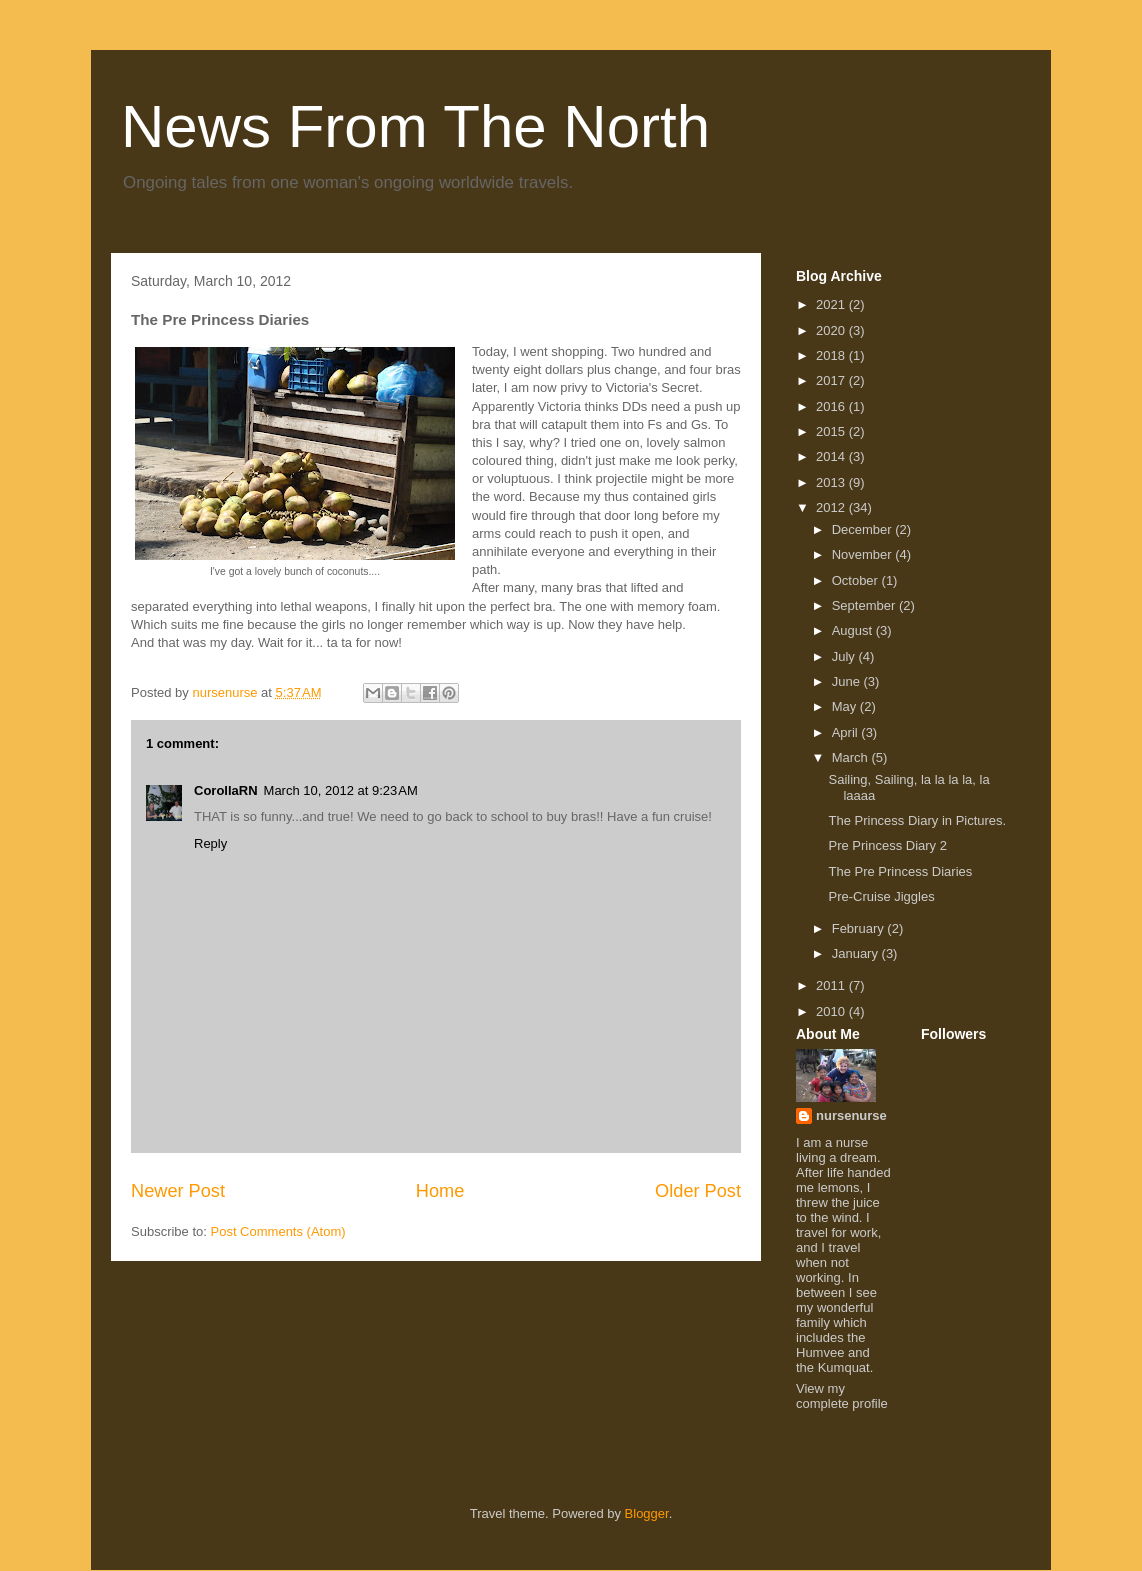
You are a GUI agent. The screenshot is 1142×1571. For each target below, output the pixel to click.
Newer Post (178, 1191)
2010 (832, 1011)
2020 (832, 330)
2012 (832, 507)
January (857, 953)
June (848, 681)
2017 (832, 380)
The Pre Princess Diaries (900, 871)
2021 (832, 304)
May (846, 706)
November (864, 554)
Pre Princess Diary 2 (887, 845)
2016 (832, 406)
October (857, 580)
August (854, 630)
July (845, 656)
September (865, 605)
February (860, 928)
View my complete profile (842, 1396)
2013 (832, 482)
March (852, 757)
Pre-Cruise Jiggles (881, 896)
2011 (832, 985)
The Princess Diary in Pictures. (917, 820)
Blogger (647, 1513)
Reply (210, 843)
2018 (832, 355)
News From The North (415, 126)
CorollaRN (226, 790)
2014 (832, 456)
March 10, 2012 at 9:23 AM (341, 790)
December (864, 529)
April (847, 732)
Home (440, 1191)
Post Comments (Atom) (278, 1231)
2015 (832, 431)
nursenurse (851, 1115)
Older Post (698, 1191)
